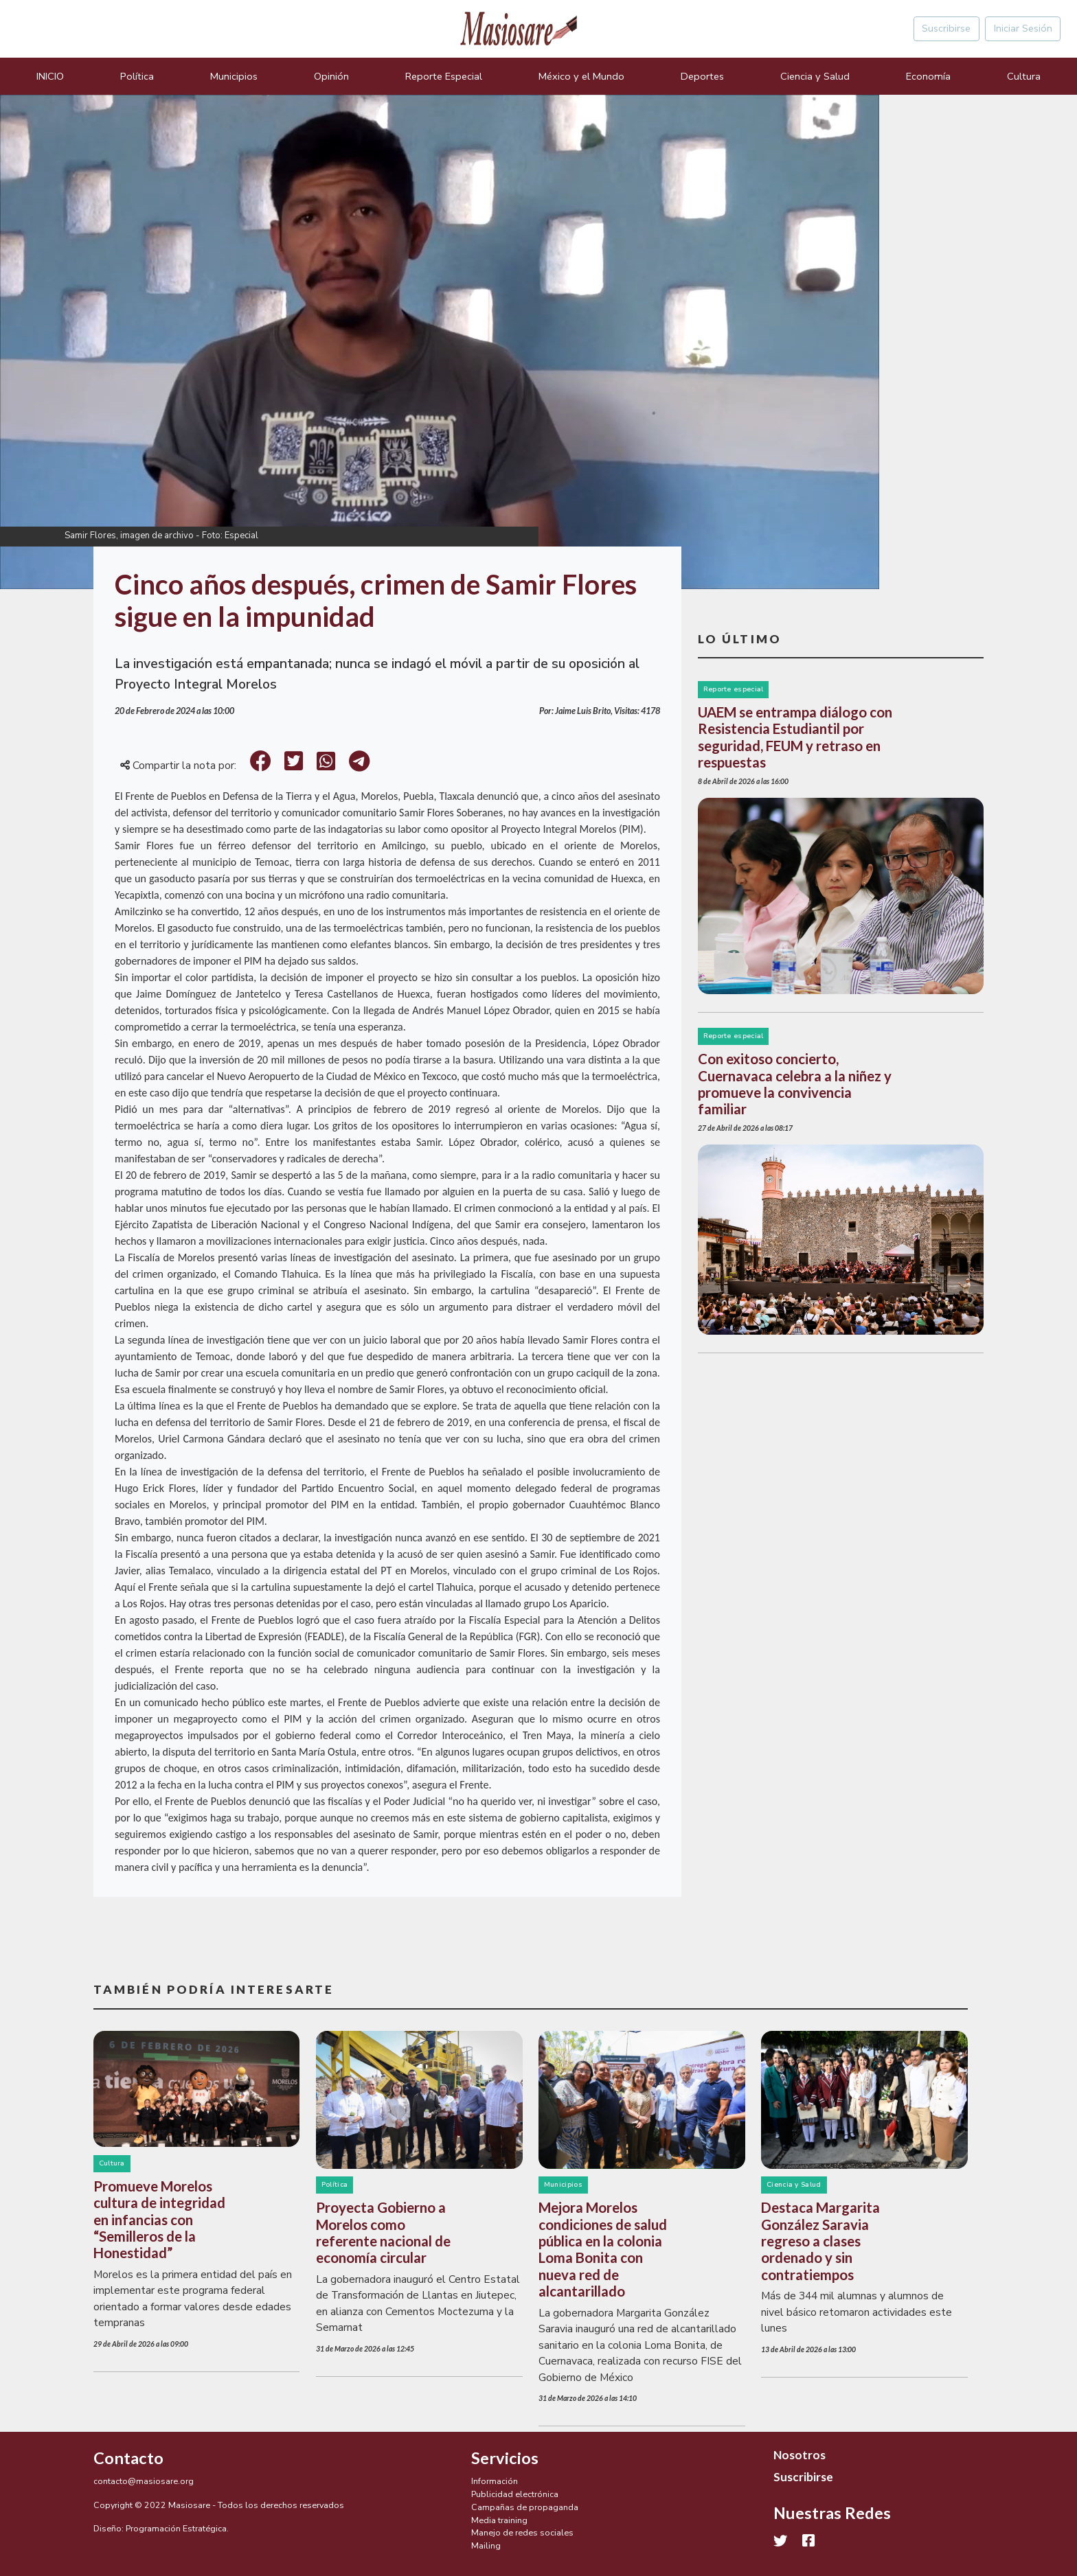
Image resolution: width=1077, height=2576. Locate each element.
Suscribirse (946, 28)
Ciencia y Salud (815, 76)
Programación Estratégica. (177, 2528)
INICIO (50, 76)
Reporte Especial (443, 76)
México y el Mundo (581, 76)
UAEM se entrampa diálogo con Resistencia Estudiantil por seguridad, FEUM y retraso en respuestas (795, 737)
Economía (928, 76)
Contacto (128, 2458)
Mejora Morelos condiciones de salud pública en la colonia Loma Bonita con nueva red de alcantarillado (602, 2249)
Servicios (504, 2458)
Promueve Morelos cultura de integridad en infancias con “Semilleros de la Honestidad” (159, 2220)
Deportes (702, 76)
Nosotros (799, 2455)
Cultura (1024, 76)
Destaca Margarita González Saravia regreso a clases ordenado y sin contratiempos (820, 2241)
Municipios (234, 76)
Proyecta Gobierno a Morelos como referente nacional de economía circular (383, 2232)
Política (137, 76)
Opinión (331, 76)
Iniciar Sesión (1023, 28)
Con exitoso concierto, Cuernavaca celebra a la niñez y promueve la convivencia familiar (795, 1083)
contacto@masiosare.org (143, 2481)
